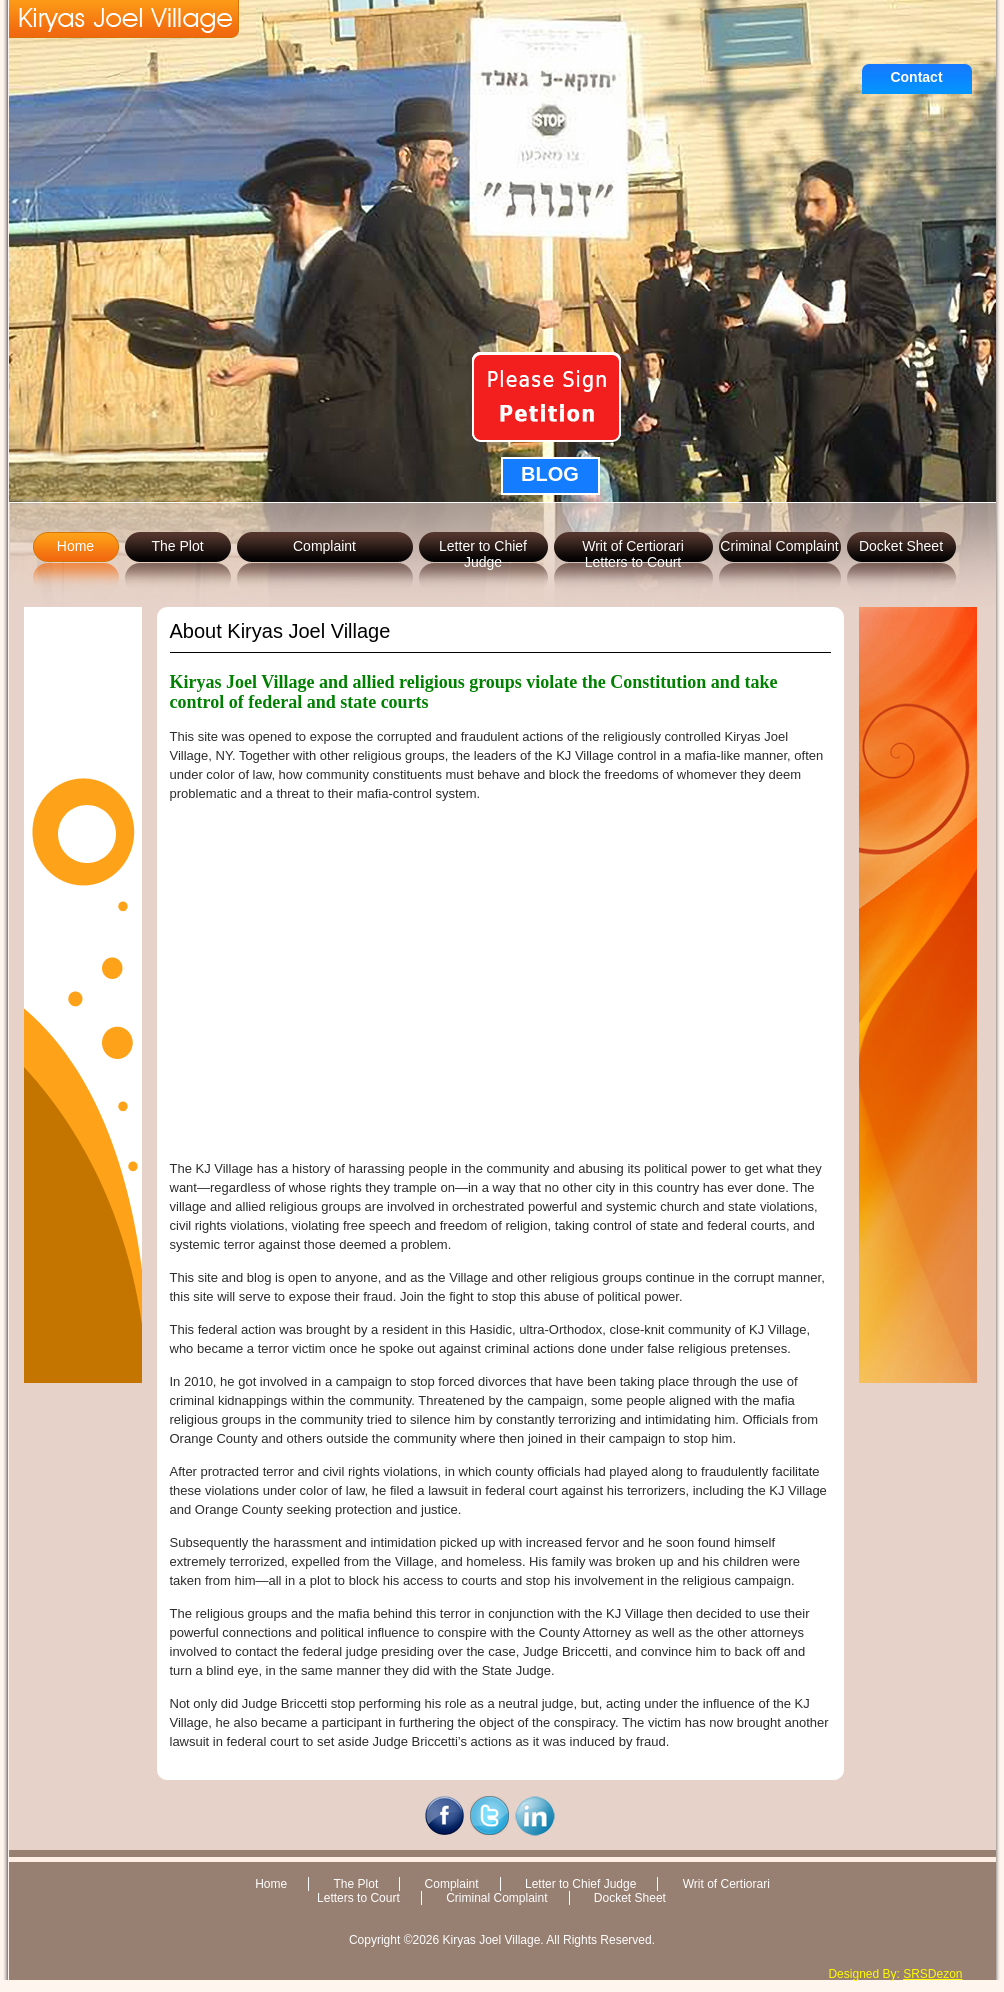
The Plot (177, 546)
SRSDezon (932, 1974)
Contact (916, 77)
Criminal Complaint (779, 546)
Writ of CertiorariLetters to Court (633, 554)
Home (75, 546)
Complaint (324, 546)
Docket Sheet (901, 546)
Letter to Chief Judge (483, 554)
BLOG (550, 474)
